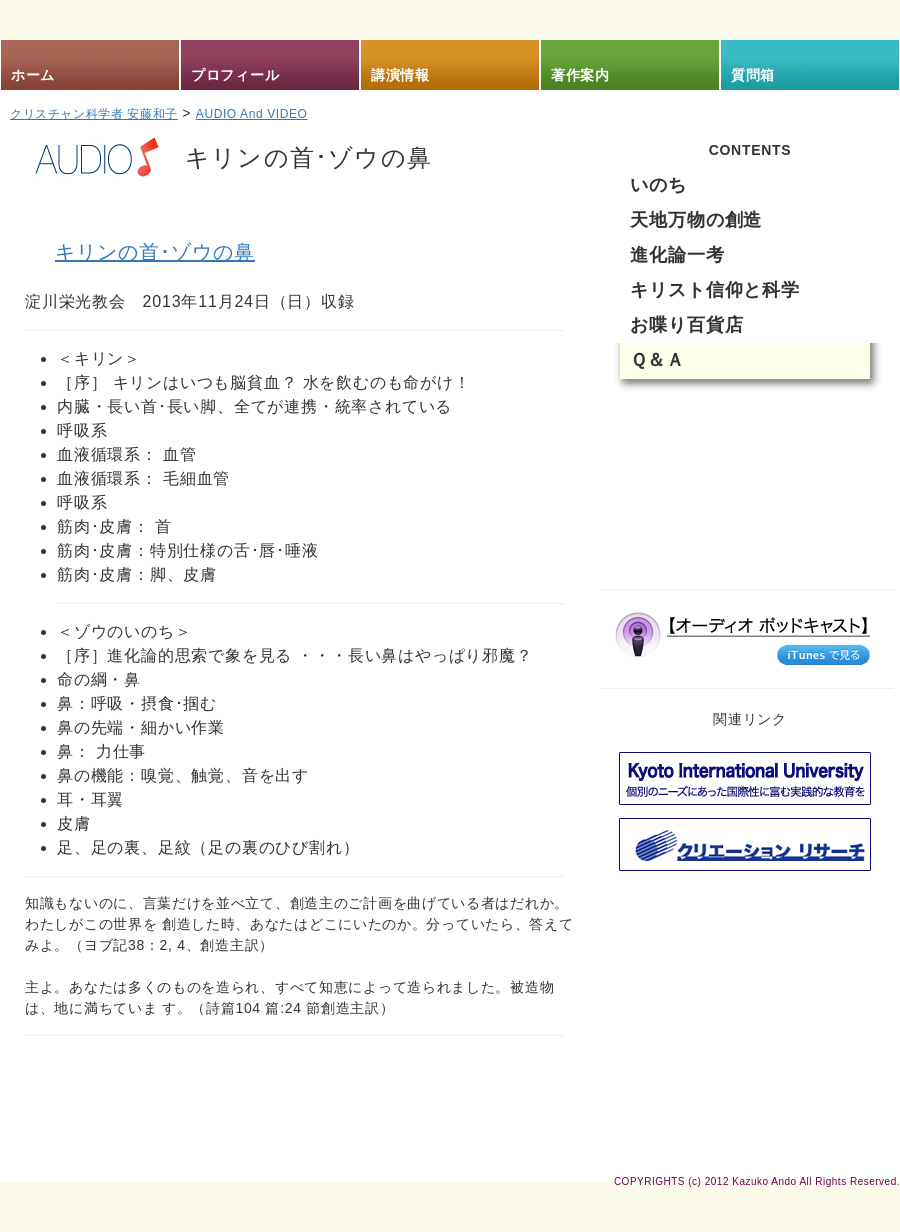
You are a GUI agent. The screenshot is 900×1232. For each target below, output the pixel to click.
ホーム (33, 75)
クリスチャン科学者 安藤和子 (94, 114)
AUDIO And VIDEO (252, 114)
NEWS (677, 423)
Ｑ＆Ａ (657, 360)
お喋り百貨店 (686, 325)
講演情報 (400, 75)
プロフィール (235, 75)
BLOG (674, 483)
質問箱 (753, 75)
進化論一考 (677, 255)
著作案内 (580, 75)
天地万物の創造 (696, 220)
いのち (658, 185)
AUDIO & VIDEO (750, 543)
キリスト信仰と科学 (715, 290)
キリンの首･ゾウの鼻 (155, 252)
